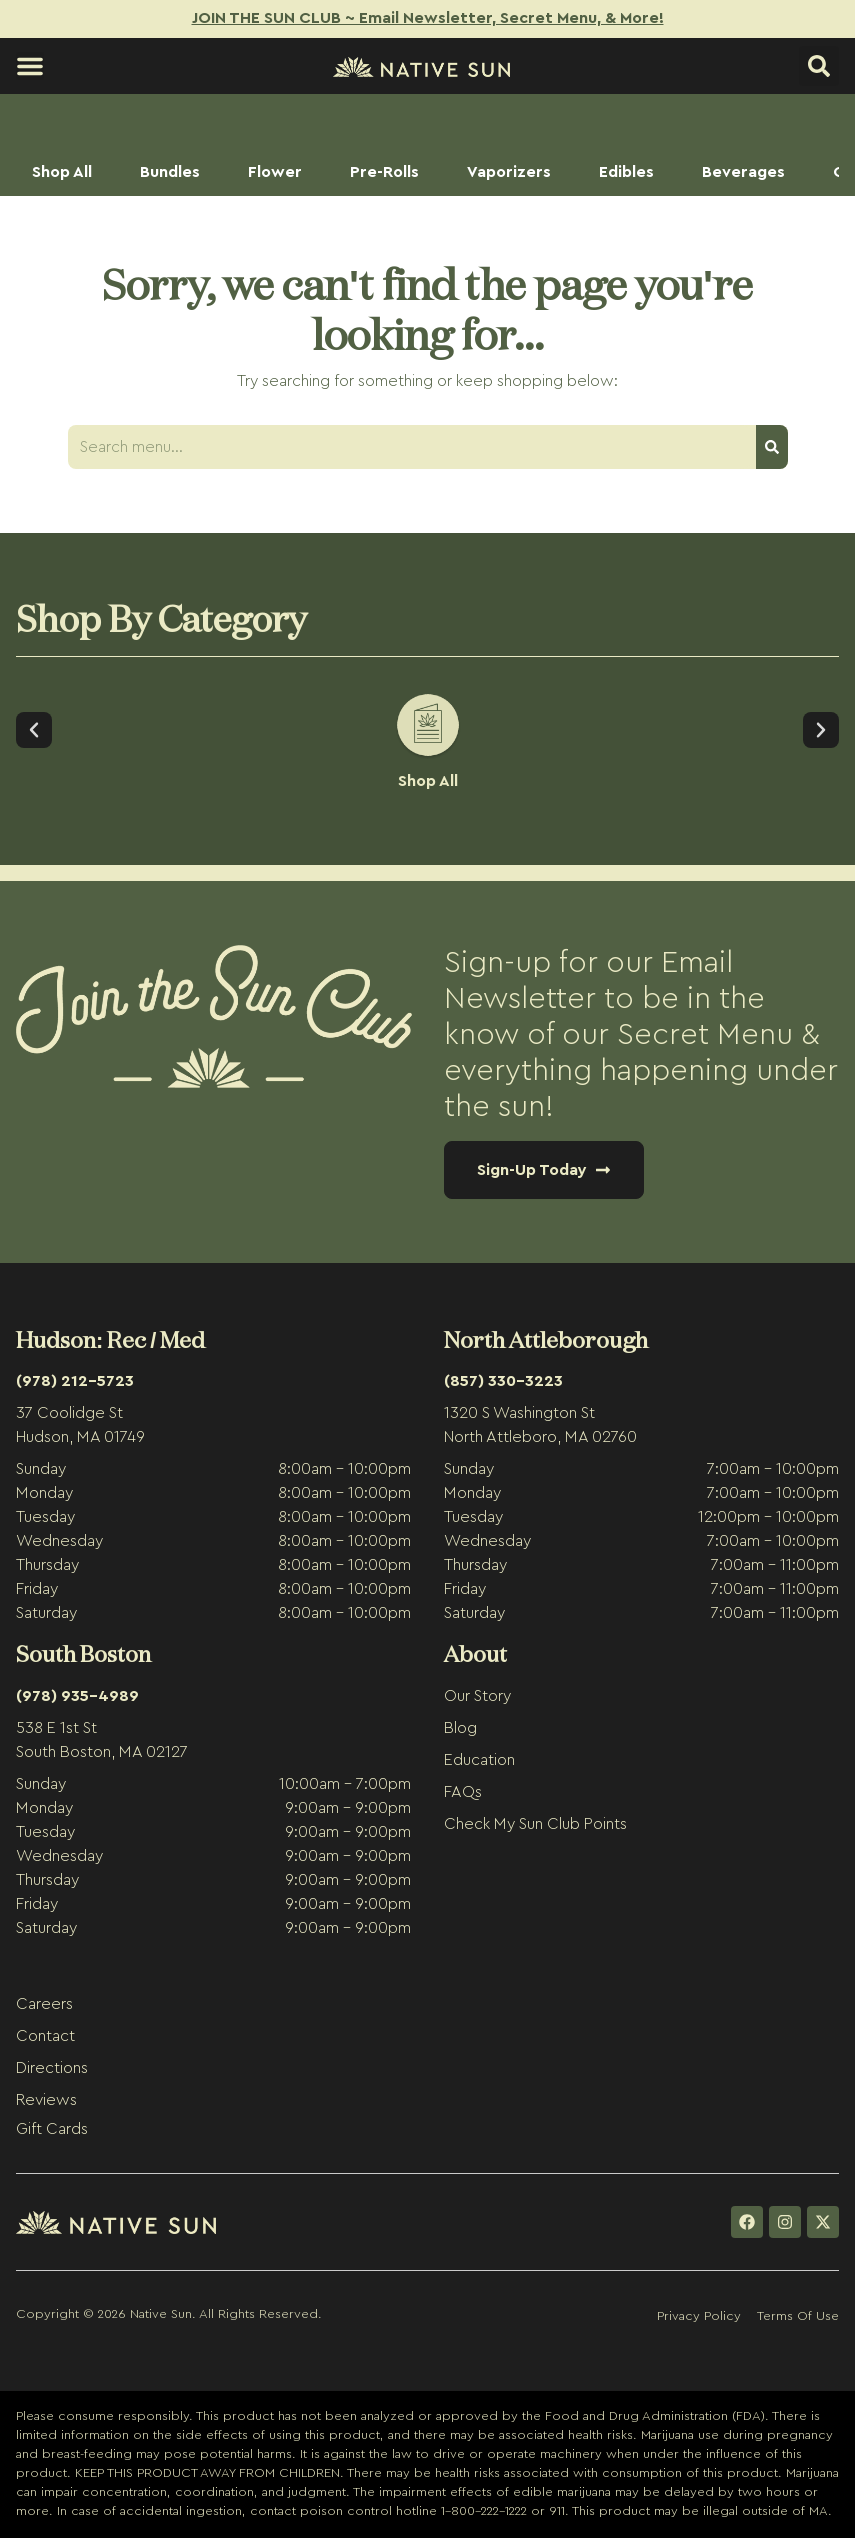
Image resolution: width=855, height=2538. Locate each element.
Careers (44, 2004)
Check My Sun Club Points (535, 1824)
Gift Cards (52, 2129)
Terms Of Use (798, 2316)
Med (182, 1339)
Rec (126, 1339)
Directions (52, 2068)
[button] (30, 66)
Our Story (477, 1696)
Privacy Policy (699, 2316)
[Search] (772, 447)
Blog (460, 1728)
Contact (45, 2036)
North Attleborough (546, 1339)
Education (479, 1760)
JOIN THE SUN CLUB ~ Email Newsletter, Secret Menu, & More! (428, 18)
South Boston (83, 1653)
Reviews (46, 2100)
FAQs (463, 1792)
